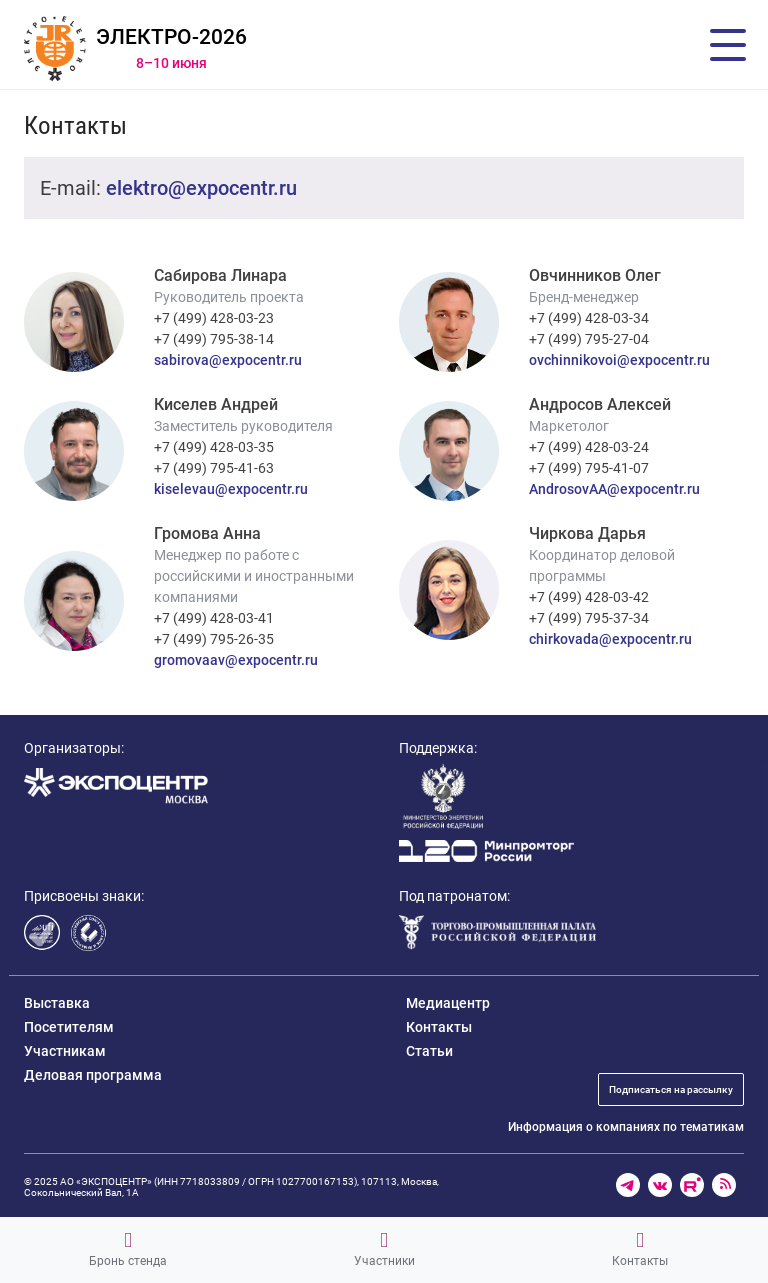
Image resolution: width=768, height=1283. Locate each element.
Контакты (640, 1249)
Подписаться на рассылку (671, 1089)
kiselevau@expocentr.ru (231, 489)
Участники (384, 1249)
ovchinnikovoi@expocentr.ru (619, 360)
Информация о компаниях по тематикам (626, 1127)
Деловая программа (93, 1075)
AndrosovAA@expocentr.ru (614, 489)
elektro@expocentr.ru (201, 188)
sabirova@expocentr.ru (228, 360)
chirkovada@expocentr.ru (610, 639)
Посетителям (69, 1027)
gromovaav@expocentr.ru (236, 660)
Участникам (65, 1051)
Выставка (57, 1003)
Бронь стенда (128, 1249)
